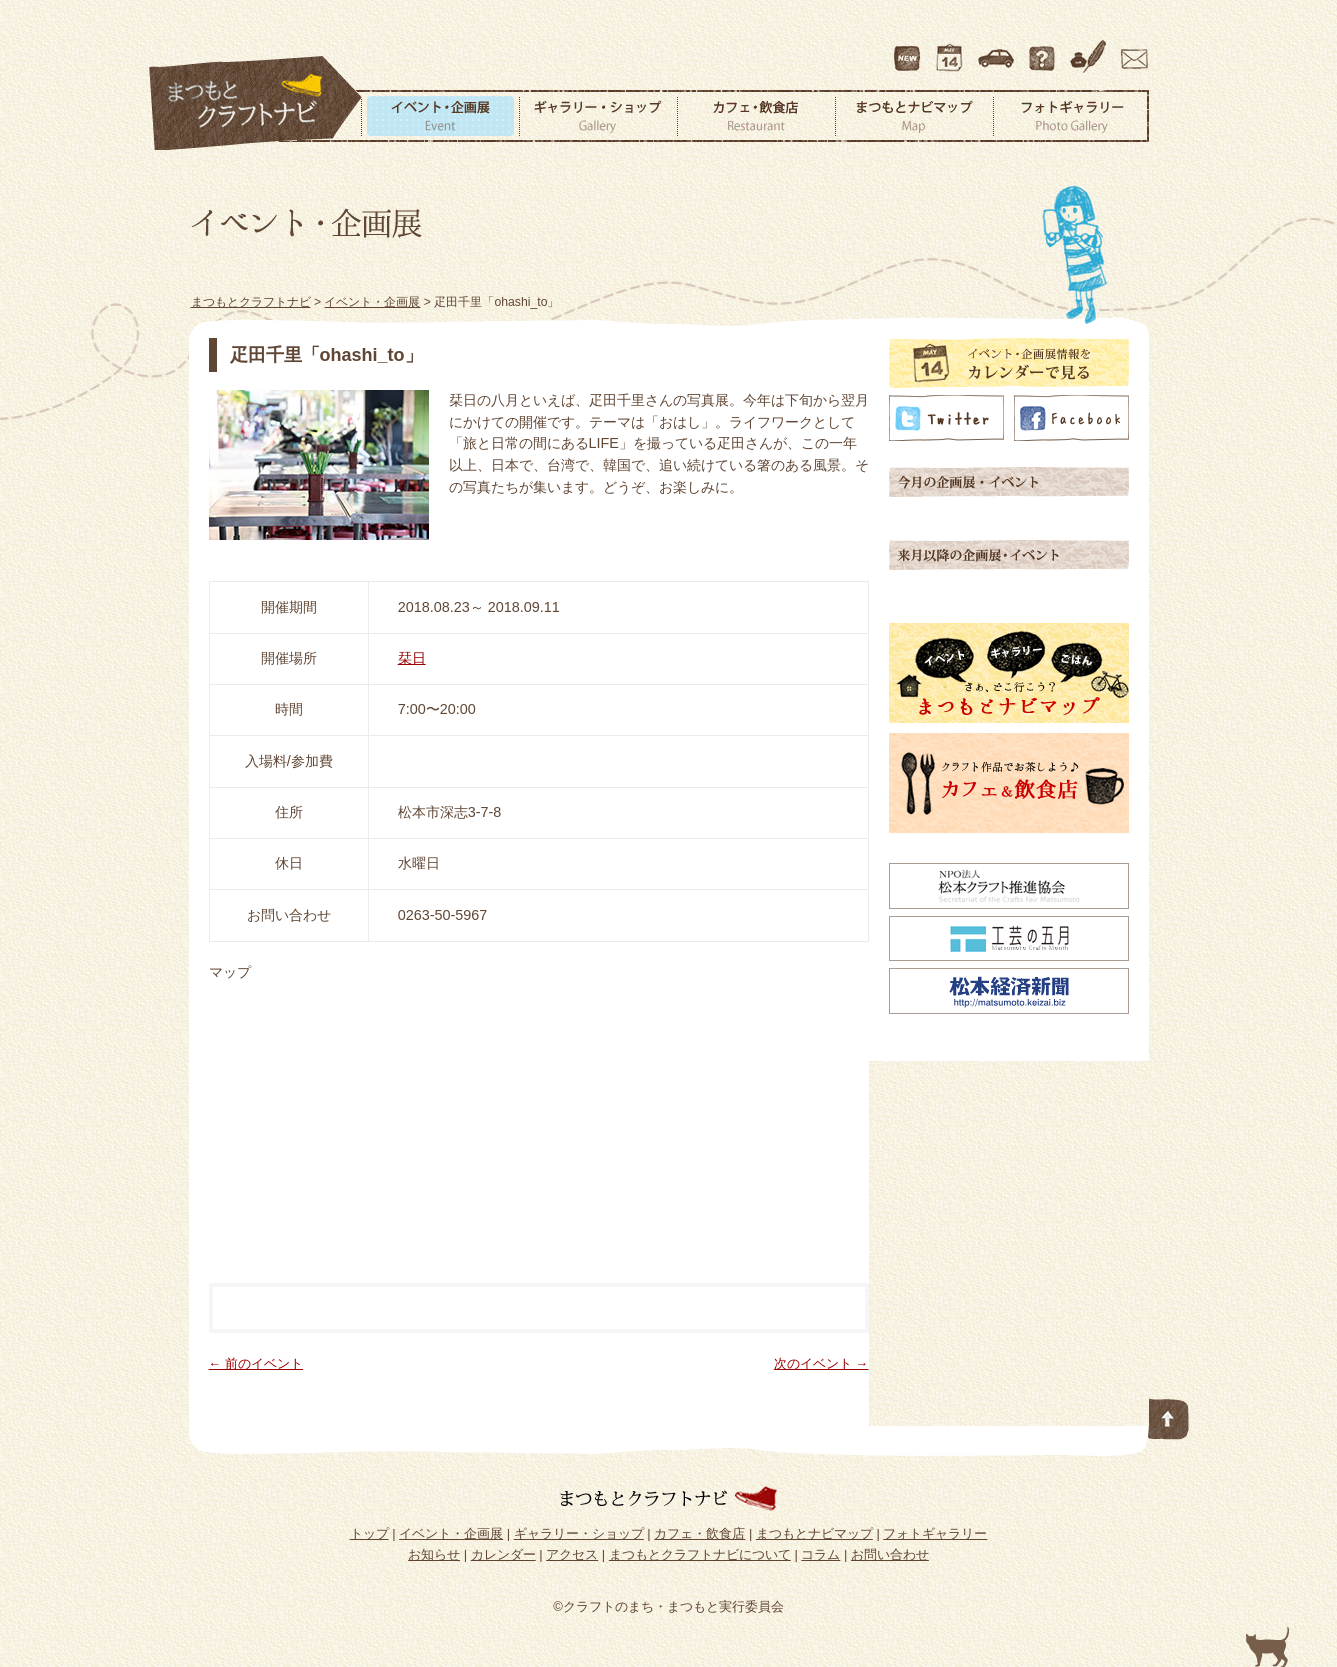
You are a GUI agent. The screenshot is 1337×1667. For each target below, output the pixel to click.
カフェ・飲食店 (756, 116)
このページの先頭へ (1169, 1415)
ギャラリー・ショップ (598, 116)
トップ (369, 1533)
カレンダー (953, 49)
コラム (1091, 49)
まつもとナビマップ (914, 116)
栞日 (412, 658)
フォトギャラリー (1071, 116)
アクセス (998, 49)
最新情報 (908, 49)
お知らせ (434, 1554)
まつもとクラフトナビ (256, 104)
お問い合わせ (1131, 49)
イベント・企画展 (440, 116)
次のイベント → (821, 1363)
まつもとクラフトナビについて (1044, 49)
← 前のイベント (256, 1363)
